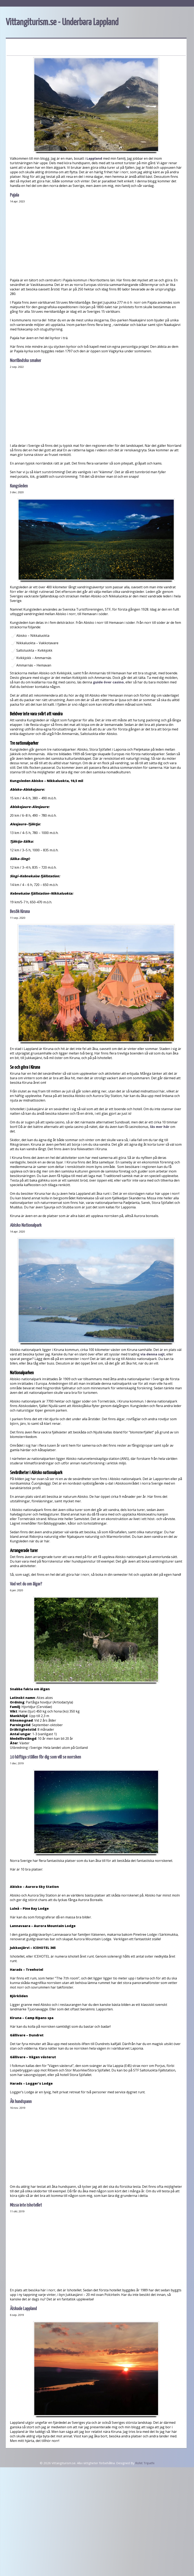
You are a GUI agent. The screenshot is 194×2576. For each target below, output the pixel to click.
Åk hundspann (21, 2101)
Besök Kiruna (20, 911)
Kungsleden (19, 486)
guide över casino (108, 682)
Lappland (94, 158)
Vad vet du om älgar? (26, 1584)
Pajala (14, 195)
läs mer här (159, 1127)
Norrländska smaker (25, 361)
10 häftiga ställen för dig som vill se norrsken (45, 1757)
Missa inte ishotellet (26, 2205)
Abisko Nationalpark (25, 1225)
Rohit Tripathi (144, 2463)
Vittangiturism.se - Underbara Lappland (62, 22)
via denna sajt (152, 1354)
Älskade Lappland (23, 2309)
